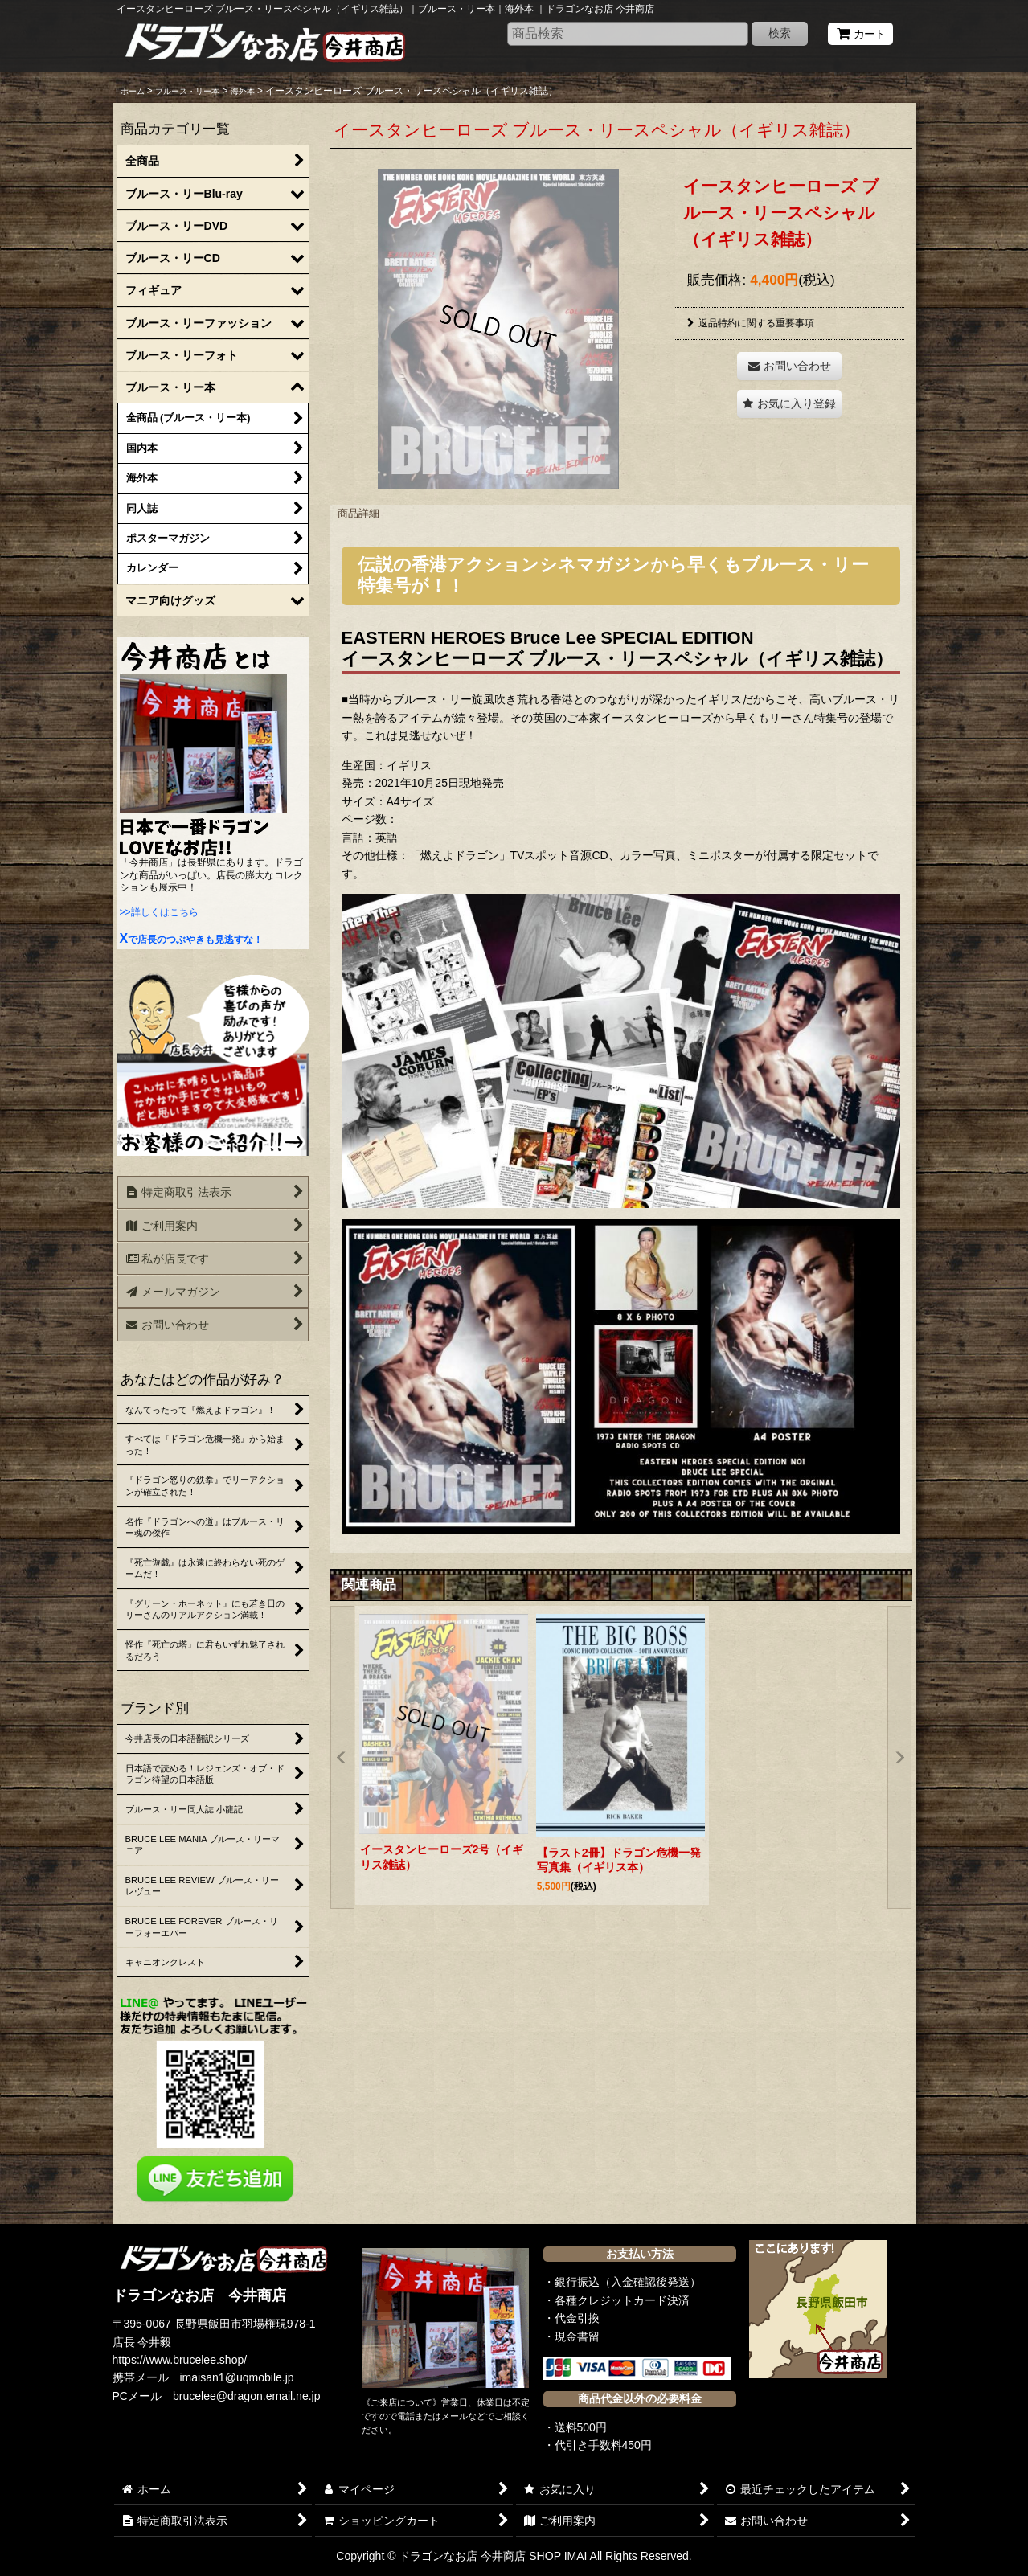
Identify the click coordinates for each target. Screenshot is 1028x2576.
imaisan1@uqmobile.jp (237, 2377)
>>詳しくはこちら (159, 912)
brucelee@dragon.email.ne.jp (247, 2396)
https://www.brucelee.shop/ (180, 2359)
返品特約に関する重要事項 (750, 323)
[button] (789, 404)
